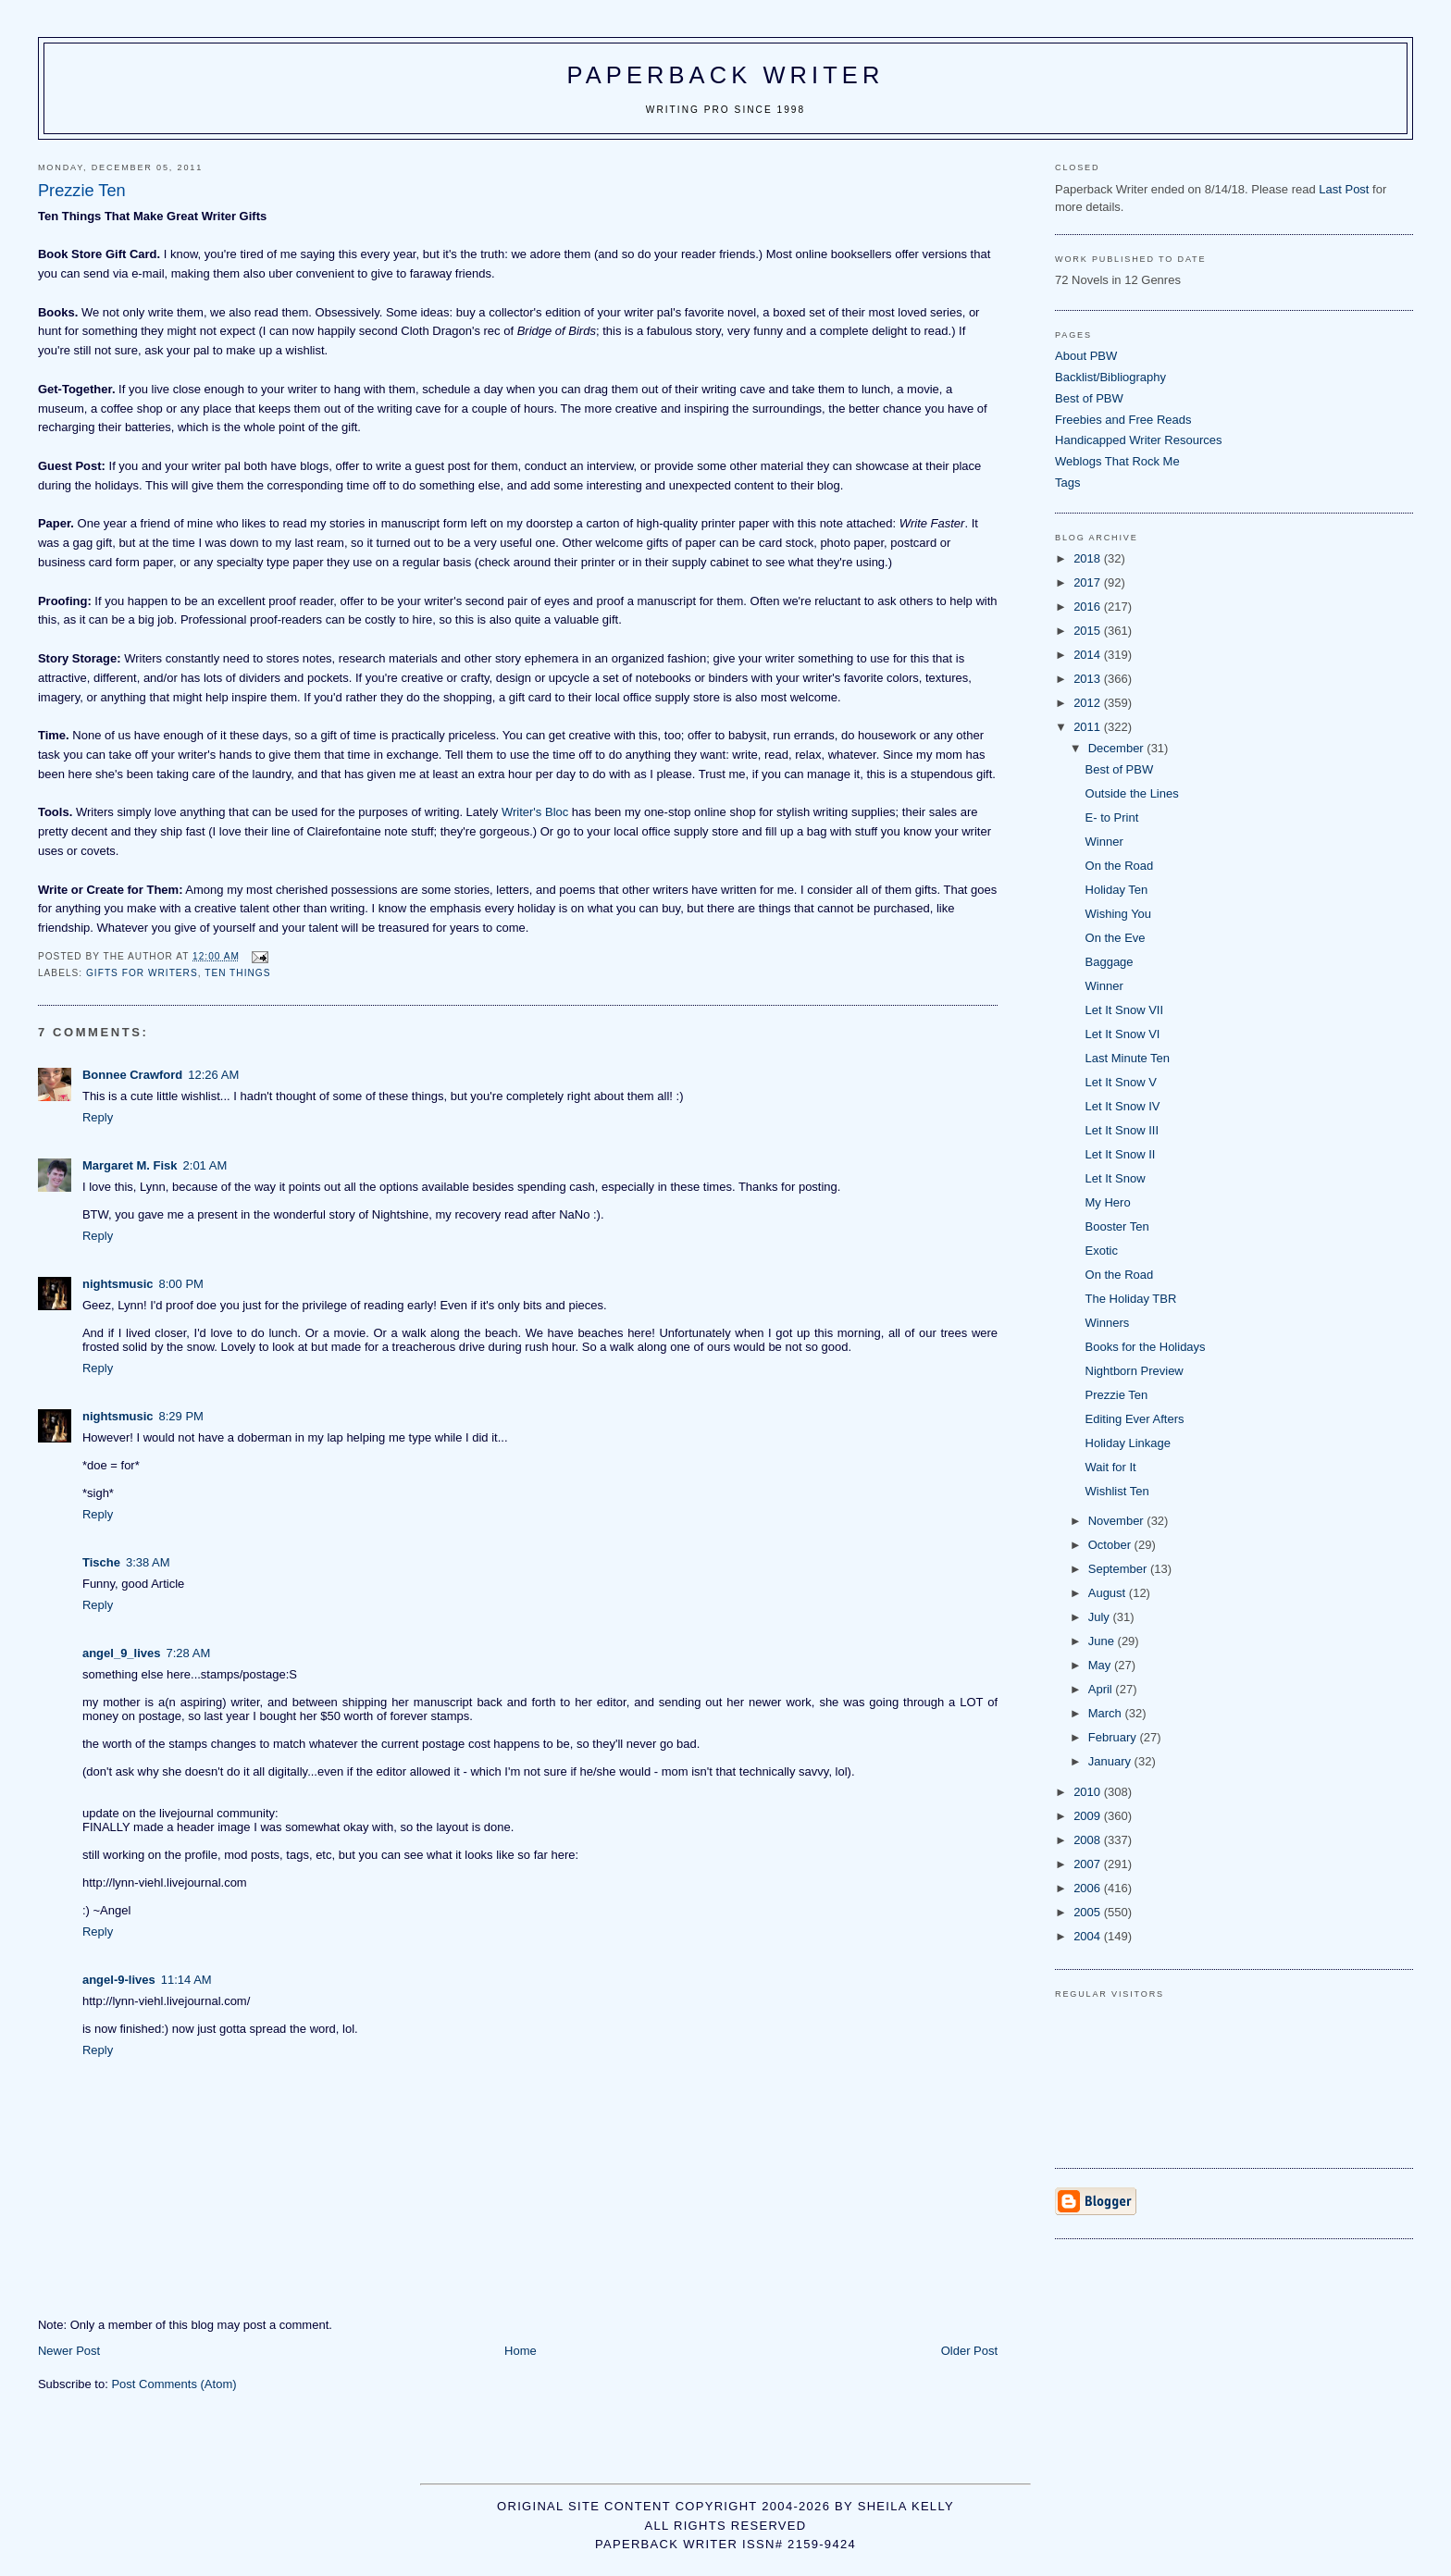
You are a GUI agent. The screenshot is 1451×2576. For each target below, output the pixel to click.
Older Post (969, 2351)
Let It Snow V (1121, 1082)
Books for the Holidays (1145, 1347)
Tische (101, 1562)
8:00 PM (181, 1284)
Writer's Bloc (535, 812)
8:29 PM (181, 1416)
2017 (1088, 582)
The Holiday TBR (1131, 1299)
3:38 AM (148, 1562)
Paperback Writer (726, 75)
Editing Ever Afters (1134, 1419)
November (1117, 1521)
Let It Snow (1115, 1178)
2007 (1088, 1864)
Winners (1107, 1323)
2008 (1088, 1840)
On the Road (1119, 866)
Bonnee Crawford (132, 1075)
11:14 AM (186, 1980)
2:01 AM (205, 1165)
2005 (1088, 1912)
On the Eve (1115, 938)
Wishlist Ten (1117, 1491)
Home (520, 2351)
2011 (1088, 727)
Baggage (1109, 962)
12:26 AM (213, 1075)
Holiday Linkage (1128, 1443)
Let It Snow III (1122, 1130)
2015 (1088, 631)
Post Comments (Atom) (173, 2384)
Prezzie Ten (1116, 1395)
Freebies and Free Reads (1123, 420)
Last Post (1344, 189)
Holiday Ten (1116, 890)
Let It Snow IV (1122, 1106)
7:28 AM (189, 1653)
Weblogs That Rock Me (1117, 461)
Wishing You (1118, 914)
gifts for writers (142, 973)
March (1106, 1713)
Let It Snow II (1120, 1154)
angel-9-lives (118, 1980)
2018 (1088, 558)
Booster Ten (1117, 1226)
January (1111, 1761)
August (1108, 1593)
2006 (1088, 1888)
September (1119, 1569)
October (1111, 1545)
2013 (1088, 679)
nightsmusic (118, 1284)
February (1114, 1737)
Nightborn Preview (1134, 1371)
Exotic (1101, 1250)
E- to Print (1112, 817)
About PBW (1086, 356)
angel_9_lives (121, 1653)
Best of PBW (1089, 398)
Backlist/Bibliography (1110, 377)
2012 (1088, 703)
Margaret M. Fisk (130, 1165)
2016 (1088, 606)
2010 (1088, 1792)
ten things (237, 973)
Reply (97, 1117)
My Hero (1108, 1202)
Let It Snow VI (1122, 1034)
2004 (1088, 1936)
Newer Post (69, 2351)
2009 (1088, 1816)
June (1103, 1641)
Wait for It (1110, 1467)
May (1101, 1665)
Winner (1104, 841)
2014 (1088, 655)
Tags (1067, 482)
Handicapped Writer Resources (1138, 440)
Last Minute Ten (1128, 1058)
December (1117, 748)
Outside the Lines (1132, 793)
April (1102, 1689)
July (1100, 1617)
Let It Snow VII (1124, 1010)
